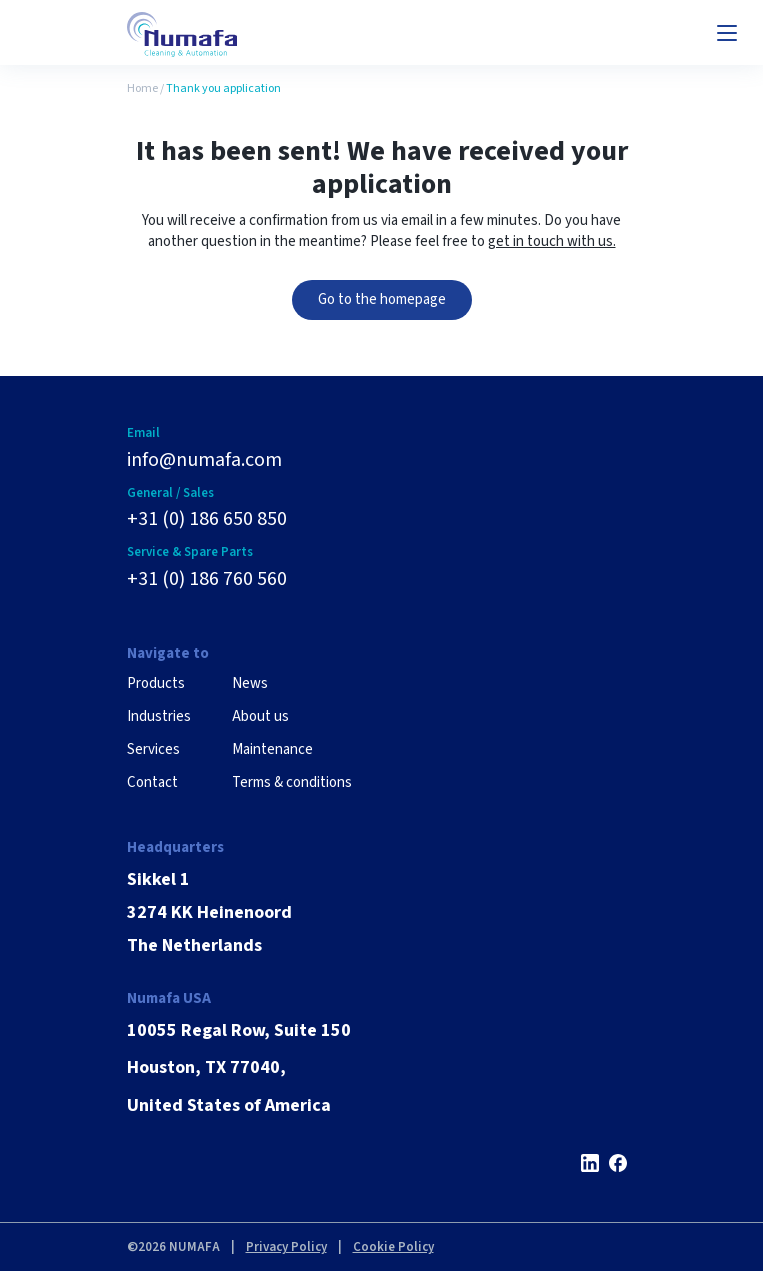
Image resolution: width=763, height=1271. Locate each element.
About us (260, 716)
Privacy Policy (286, 1247)
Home (142, 88)
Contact (152, 782)
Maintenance (272, 749)
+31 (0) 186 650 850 (207, 519)
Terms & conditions (292, 782)
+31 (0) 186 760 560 (207, 579)
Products (156, 683)
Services (153, 749)
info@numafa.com (204, 460)
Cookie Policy (393, 1247)
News (250, 683)
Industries (159, 716)
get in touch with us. (552, 241)
